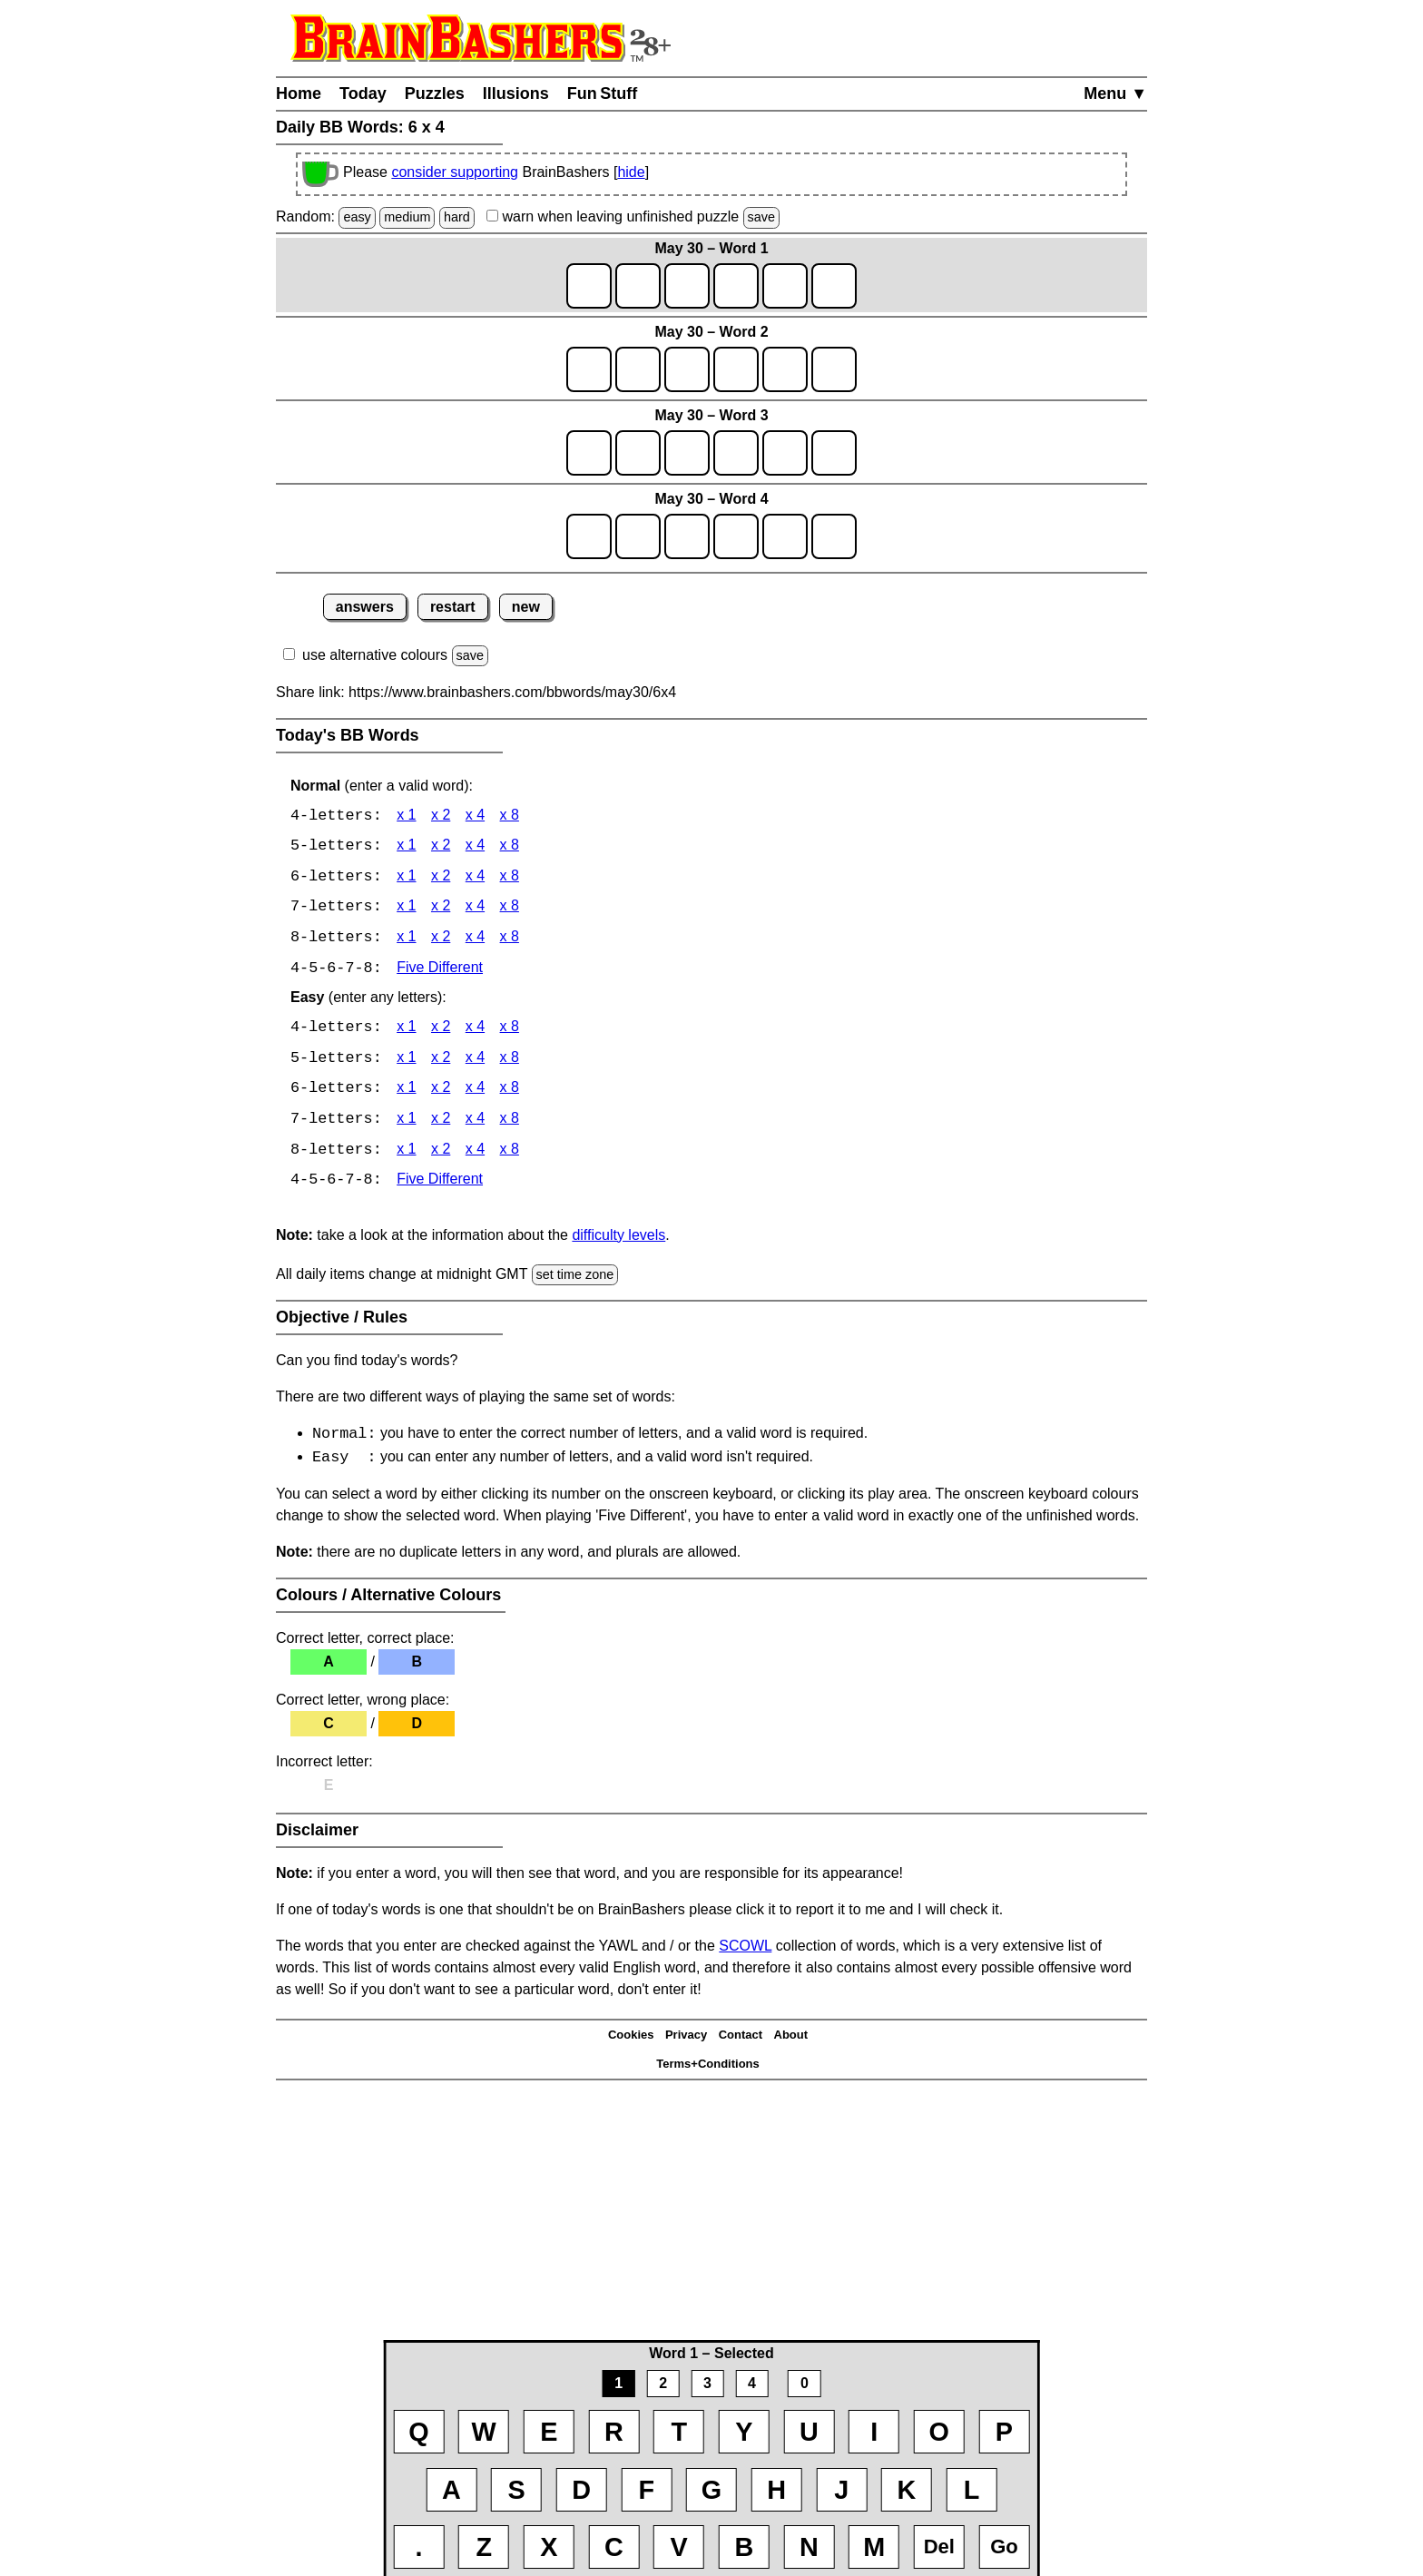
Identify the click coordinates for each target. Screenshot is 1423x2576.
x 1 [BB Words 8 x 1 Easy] (406, 1154)
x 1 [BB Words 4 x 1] (406, 816)
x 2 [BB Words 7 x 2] (440, 909)
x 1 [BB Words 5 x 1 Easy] (406, 1061)
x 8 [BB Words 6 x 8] (509, 878)
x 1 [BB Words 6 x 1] (406, 878)
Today (363, 93)
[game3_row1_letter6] (834, 453)
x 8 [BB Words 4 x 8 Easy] (509, 1030)
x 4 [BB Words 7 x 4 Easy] (475, 1123)
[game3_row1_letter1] (589, 453)
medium (407, 217)
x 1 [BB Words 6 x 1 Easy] (406, 1092)
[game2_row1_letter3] (687, 369)
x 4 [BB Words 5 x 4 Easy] (475, 1061)
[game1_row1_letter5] (785, 286)
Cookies (631, 2041)
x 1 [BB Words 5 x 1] (406, 847)
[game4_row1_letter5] (785, 536)
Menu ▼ (1115, 93)
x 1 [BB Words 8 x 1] (406, 940)
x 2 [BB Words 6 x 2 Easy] (440, 1092)
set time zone (575, 1279)
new (526, 607)
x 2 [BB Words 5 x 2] (440, 847)
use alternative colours (374, 655)
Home (298, 93)
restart (453, 607)
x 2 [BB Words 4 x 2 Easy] (440, 1030)
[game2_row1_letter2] (638, 369)
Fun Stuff (602, 93)
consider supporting (454, 172)
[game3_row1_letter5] (785, 453)
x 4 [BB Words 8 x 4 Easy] (475, 1154)
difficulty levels (618, 1239)
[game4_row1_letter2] (638, 536)
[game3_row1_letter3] (687, 453)
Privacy (686, 2041)
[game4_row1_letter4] (736, 536)
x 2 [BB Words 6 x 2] (440, 878)
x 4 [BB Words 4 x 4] (475, 816)
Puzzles (435, 93)
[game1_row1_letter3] (687, 286)
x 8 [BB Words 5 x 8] (509, 847)
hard (457, 217)
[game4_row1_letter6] (834, 536)
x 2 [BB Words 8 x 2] (440, 940)
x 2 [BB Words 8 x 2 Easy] (440, 1154)
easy (356, 217)
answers (365, 607)
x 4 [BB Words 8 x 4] (475, 940)
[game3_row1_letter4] (736, 453)
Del (939, 2546)
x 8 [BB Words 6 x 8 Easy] (509, 1092)
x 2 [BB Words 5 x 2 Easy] (440, 1061)
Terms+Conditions (708, 2070)
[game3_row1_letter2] (638, 453)
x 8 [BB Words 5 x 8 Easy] (509, 1061)
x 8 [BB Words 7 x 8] (509, 909)
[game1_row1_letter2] (638, 286)
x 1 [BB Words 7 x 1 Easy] (406, 1123)
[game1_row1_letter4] (736, 286)
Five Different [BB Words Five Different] (440, 970)
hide (630, 172)
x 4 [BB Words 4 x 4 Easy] (475, 1030)
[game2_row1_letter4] (736, 369)
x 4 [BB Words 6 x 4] (475, 878)
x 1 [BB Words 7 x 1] (406, 909)
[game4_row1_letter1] (589, 536)
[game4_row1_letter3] (687, 536)
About (791, 2041)
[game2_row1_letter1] (589, 369)
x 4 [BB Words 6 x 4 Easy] (475, 1092)
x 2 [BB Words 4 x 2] (440, 816)
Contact (740, 2041)
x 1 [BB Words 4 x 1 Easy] (406, 1030)
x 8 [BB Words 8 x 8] (509, 940)
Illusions (516, 93)
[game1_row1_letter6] (834, 286)
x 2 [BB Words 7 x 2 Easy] (440, 1123)
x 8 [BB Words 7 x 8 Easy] (509, 1123)
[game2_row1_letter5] (785, 369)
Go (1004, 2546)
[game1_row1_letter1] (589, 286)
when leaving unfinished (633, 216)
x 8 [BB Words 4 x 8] (509, 816)
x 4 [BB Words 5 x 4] (475, 847)
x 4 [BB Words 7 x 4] (475, 909)
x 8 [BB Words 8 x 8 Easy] (509, 1154)
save (761, 217)
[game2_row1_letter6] (834, 369)
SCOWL (745, 1951)
